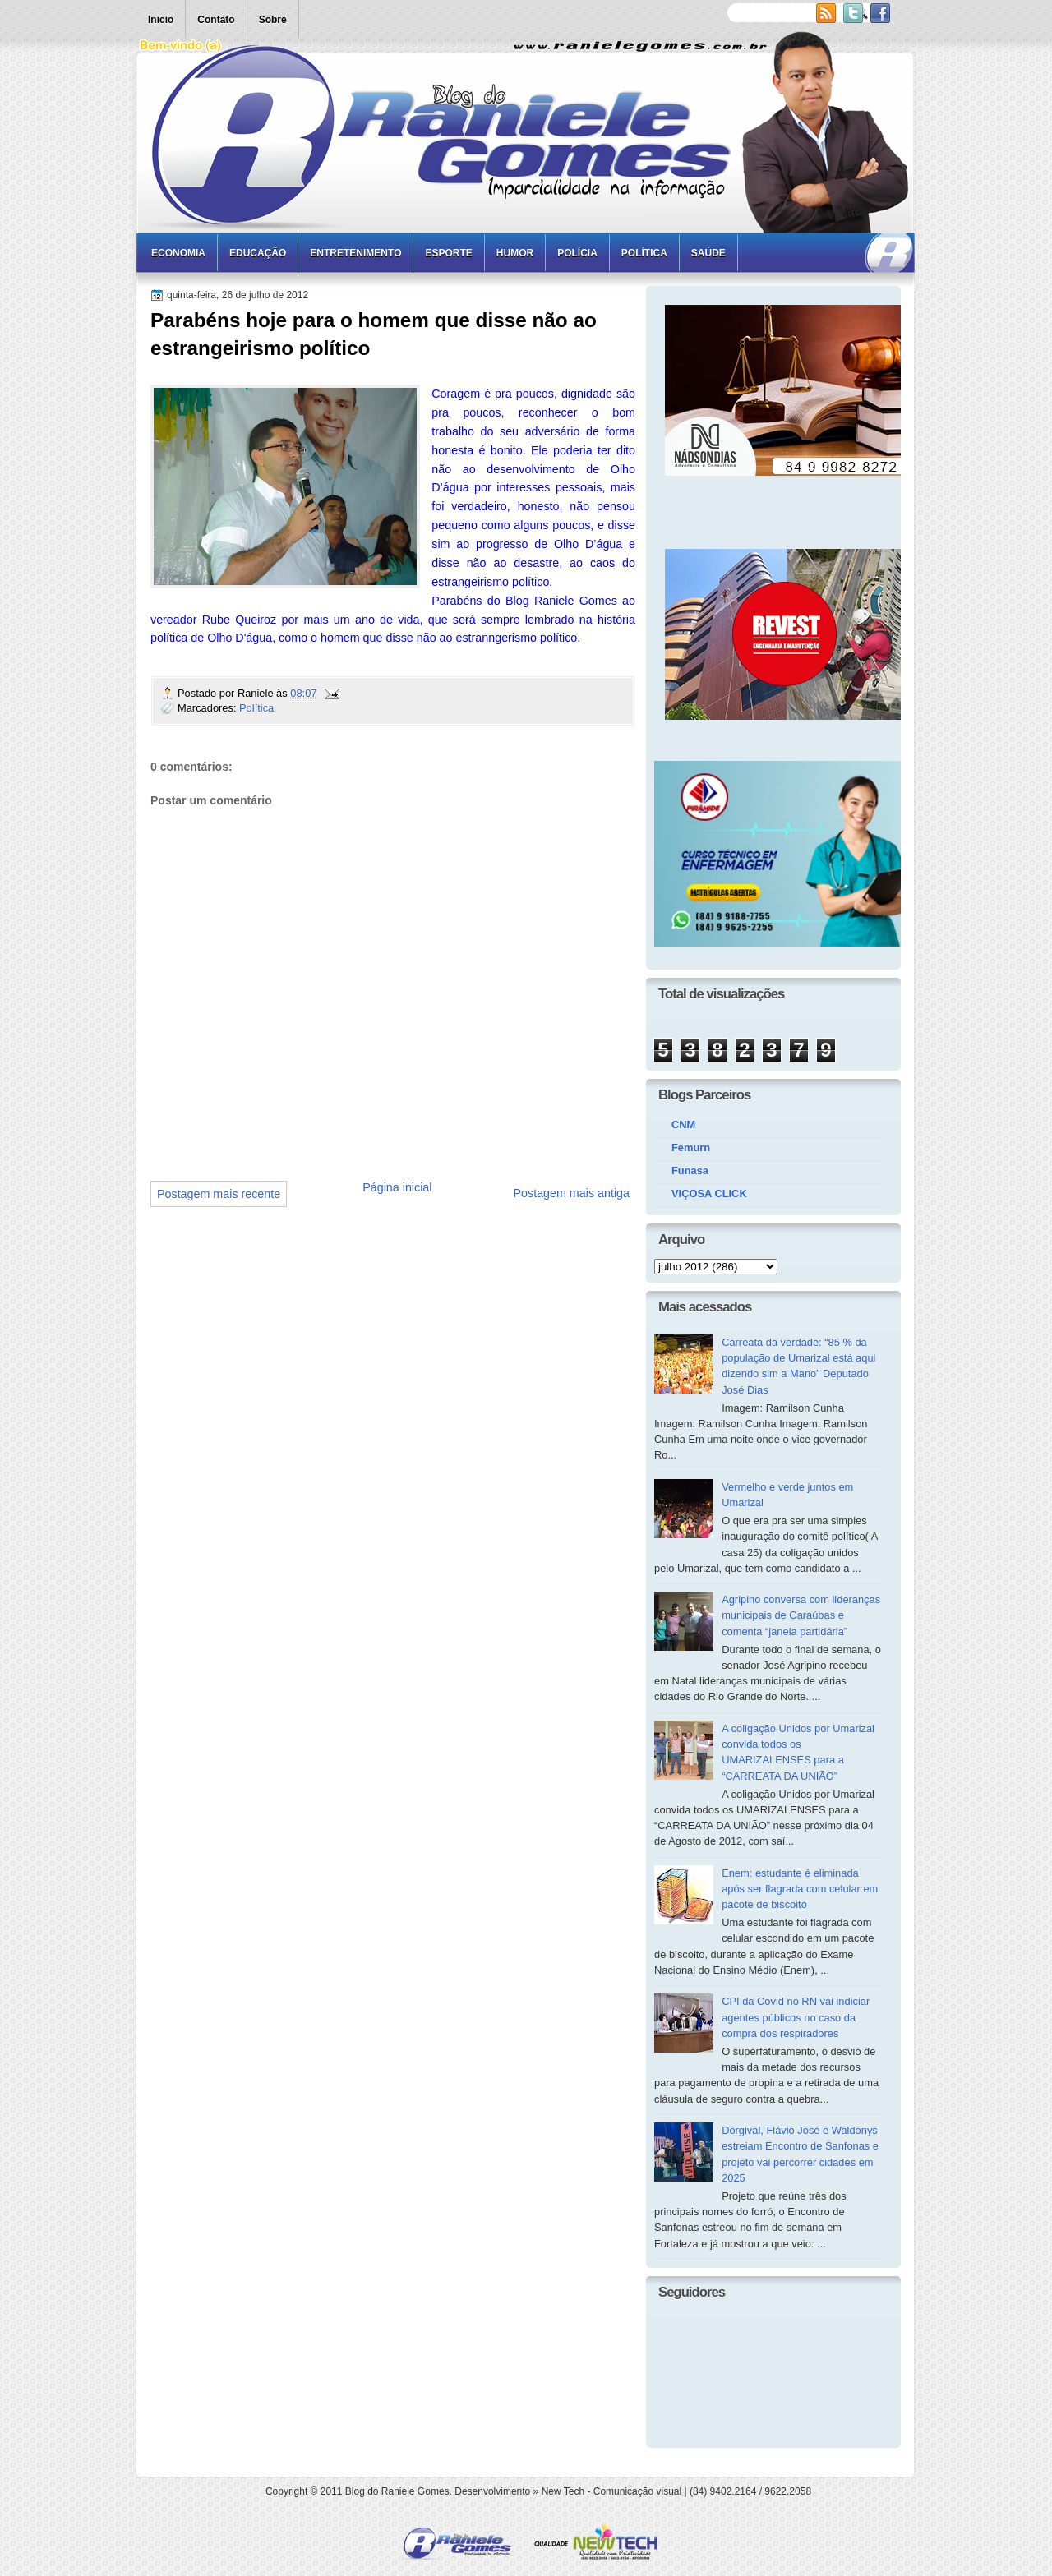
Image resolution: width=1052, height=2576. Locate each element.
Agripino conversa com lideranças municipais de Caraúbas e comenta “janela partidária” (801, 1615)
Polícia (577, 253)
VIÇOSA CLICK (709, 1193)
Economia (178, 253)
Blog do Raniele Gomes (397, 2491)
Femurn (690, 1147)
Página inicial (396, 1187)
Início (160, 19)
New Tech (563, 2491)
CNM (683, 1124)
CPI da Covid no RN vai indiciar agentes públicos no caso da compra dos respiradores (796, 2017)
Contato (215, 19)
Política (644, 253)
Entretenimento (355, 253)
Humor (514, 253)
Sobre (273, 19)
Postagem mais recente (218, 1193)
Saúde (708, 253)
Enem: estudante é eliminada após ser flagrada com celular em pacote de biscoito (800, 1889)
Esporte (448, 253)
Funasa (689, 1170)
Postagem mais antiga (572, 1193)
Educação (257, 253)
